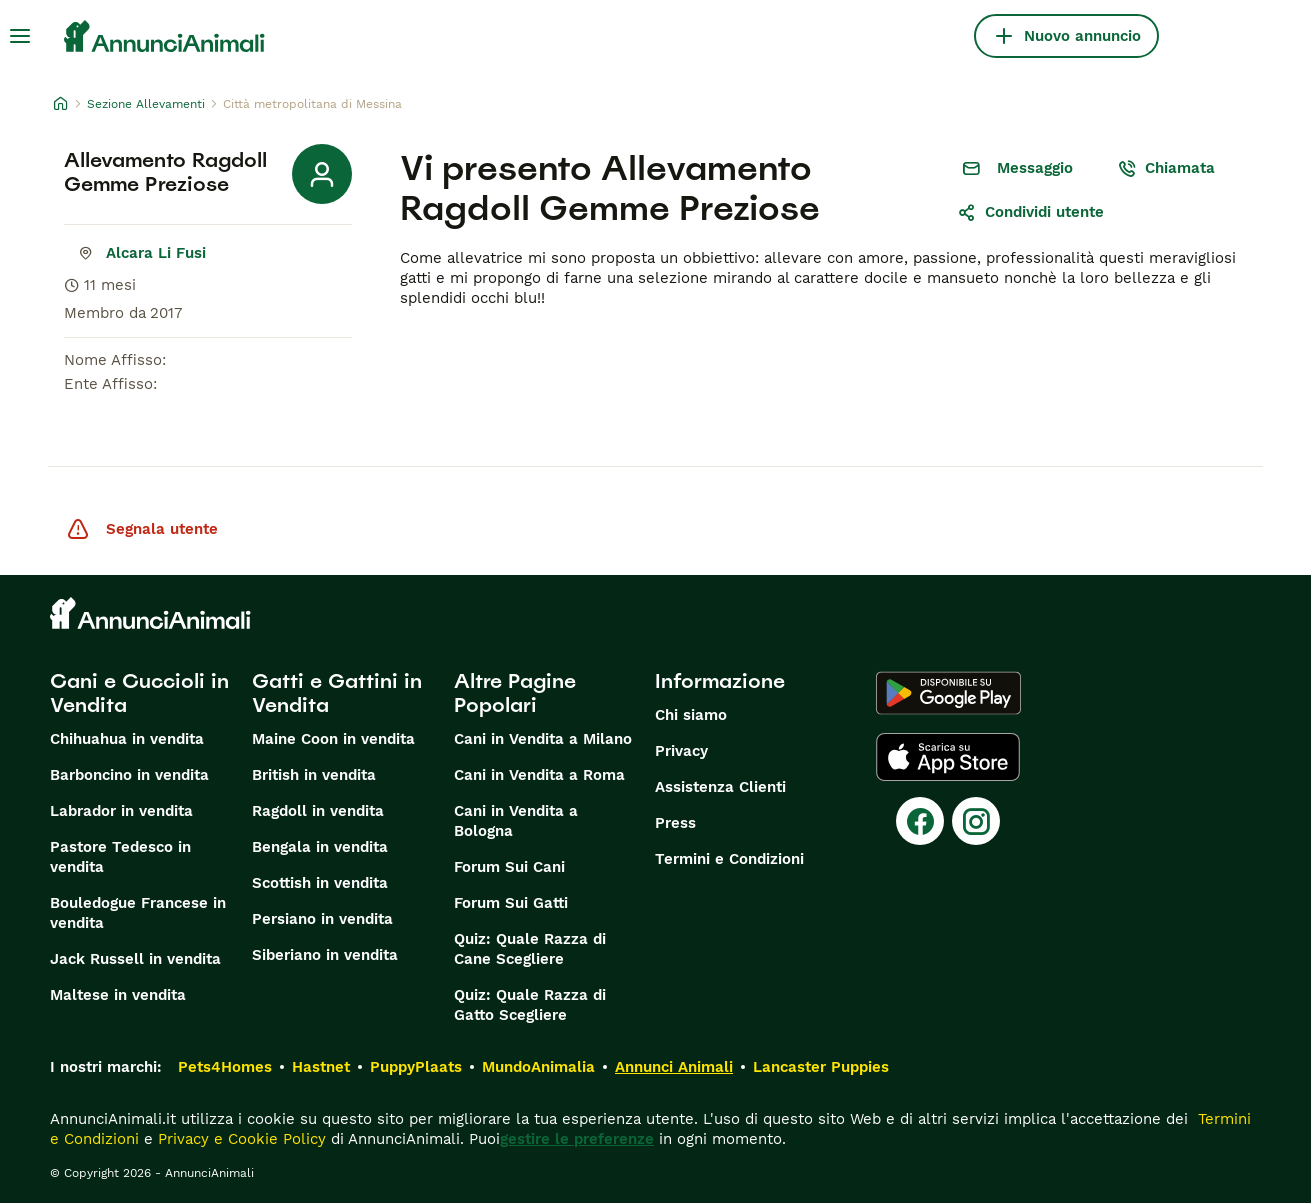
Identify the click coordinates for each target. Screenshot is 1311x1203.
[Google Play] (948, 693)
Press (675, 823)
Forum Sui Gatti (511, 903)
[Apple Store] (948, 757)
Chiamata (1166, 168)
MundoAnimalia (538, 1067)
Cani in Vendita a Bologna (516, 821)
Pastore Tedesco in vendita (120, 857)
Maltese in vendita (118, 995)
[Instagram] (976, 821)
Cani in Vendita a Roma (539, 775)
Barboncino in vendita (129, 775)
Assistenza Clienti (720, 787)
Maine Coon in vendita (333, 739)
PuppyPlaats (416, 1067)
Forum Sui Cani (509, 867)
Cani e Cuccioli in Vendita (139, 693)
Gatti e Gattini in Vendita (337, 693)
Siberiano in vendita (325, 955)
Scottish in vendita (320, 883)
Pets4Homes (225, 1067)
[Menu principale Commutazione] (20, 36)
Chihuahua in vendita (127, 739)
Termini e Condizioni (729, 859)
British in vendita (314, 775)
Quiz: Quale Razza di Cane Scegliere (530, 949)
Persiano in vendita (322, 919)
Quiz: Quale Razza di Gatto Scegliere (530, 1005)
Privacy (681, 751)
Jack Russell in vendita (135, 959)
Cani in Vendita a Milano (543, 739)
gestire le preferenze (577, 1139)
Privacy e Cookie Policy (239, 1139)
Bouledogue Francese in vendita (138, 913)
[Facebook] (920, 821)
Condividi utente (1030, 212)
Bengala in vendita (320, 847)
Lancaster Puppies (821, 1067)
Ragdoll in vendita (318, 811)
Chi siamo (691, 715)
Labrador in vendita (121, 811)
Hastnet (321, 1067)
